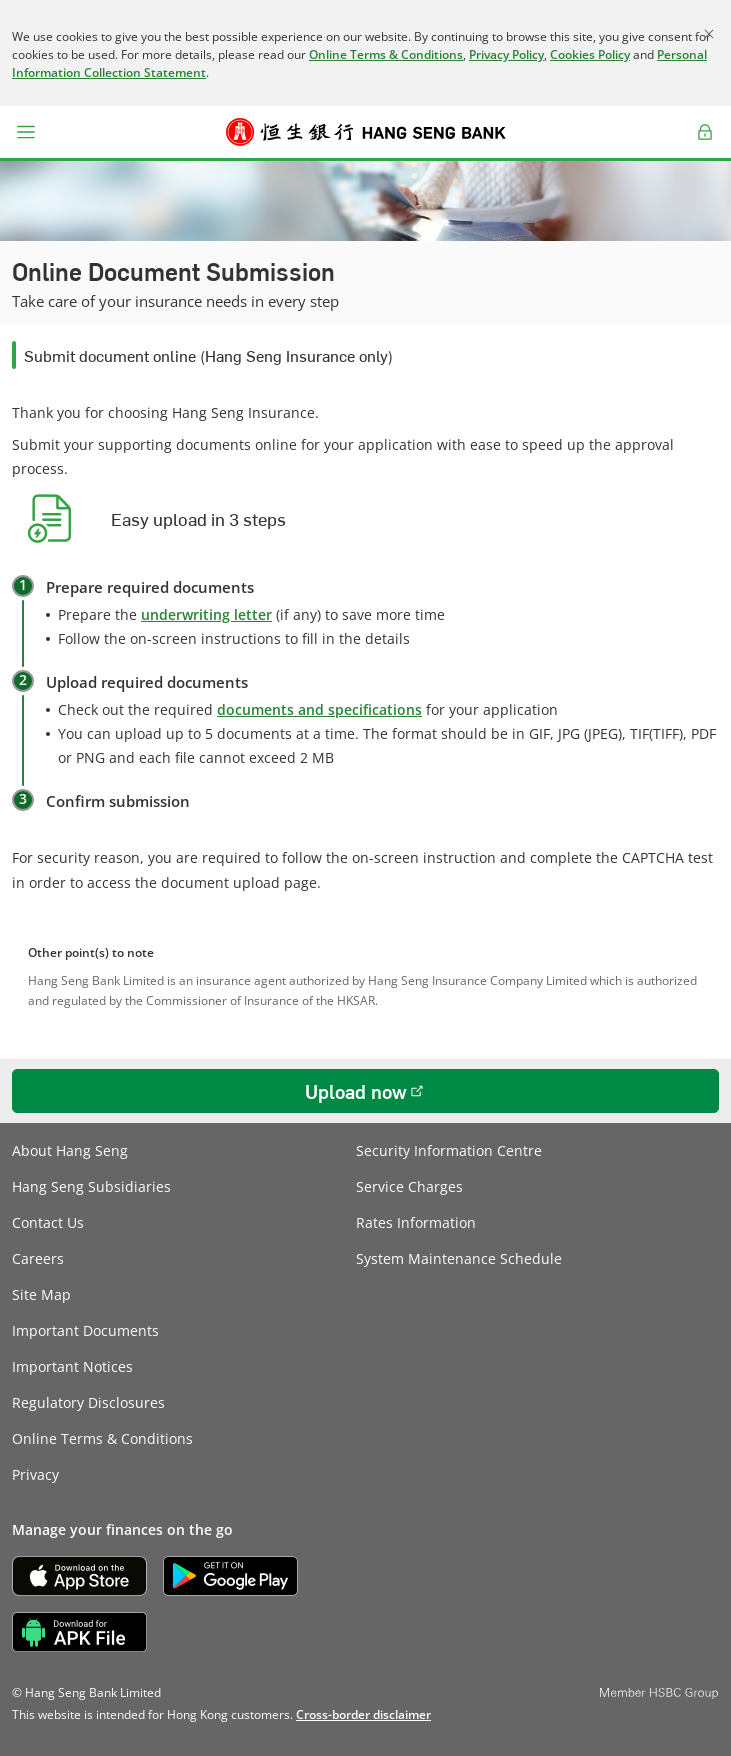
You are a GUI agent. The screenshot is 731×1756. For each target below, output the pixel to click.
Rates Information (416, 1222)
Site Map (41, 1294)
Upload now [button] (356, 1091)
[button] (26, 132)
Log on (705, 144)
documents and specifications (319, 709)
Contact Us (48, 1222)
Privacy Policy (506, 54)
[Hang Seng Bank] (366, 132)
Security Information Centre (449, 1150)
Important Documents (85, 1330)
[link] (363, 1714)
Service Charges (409, 1186)
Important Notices (72, 1366)
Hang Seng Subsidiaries (91, 1186)
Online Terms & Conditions (386, 54)
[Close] (709, 34)
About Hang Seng (70, 1150)
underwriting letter (206, 614)
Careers (38, 1258)
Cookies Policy (590, 54)
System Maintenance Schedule (459, 1258)
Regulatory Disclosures (88, 1402)
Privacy (35, 1474)
